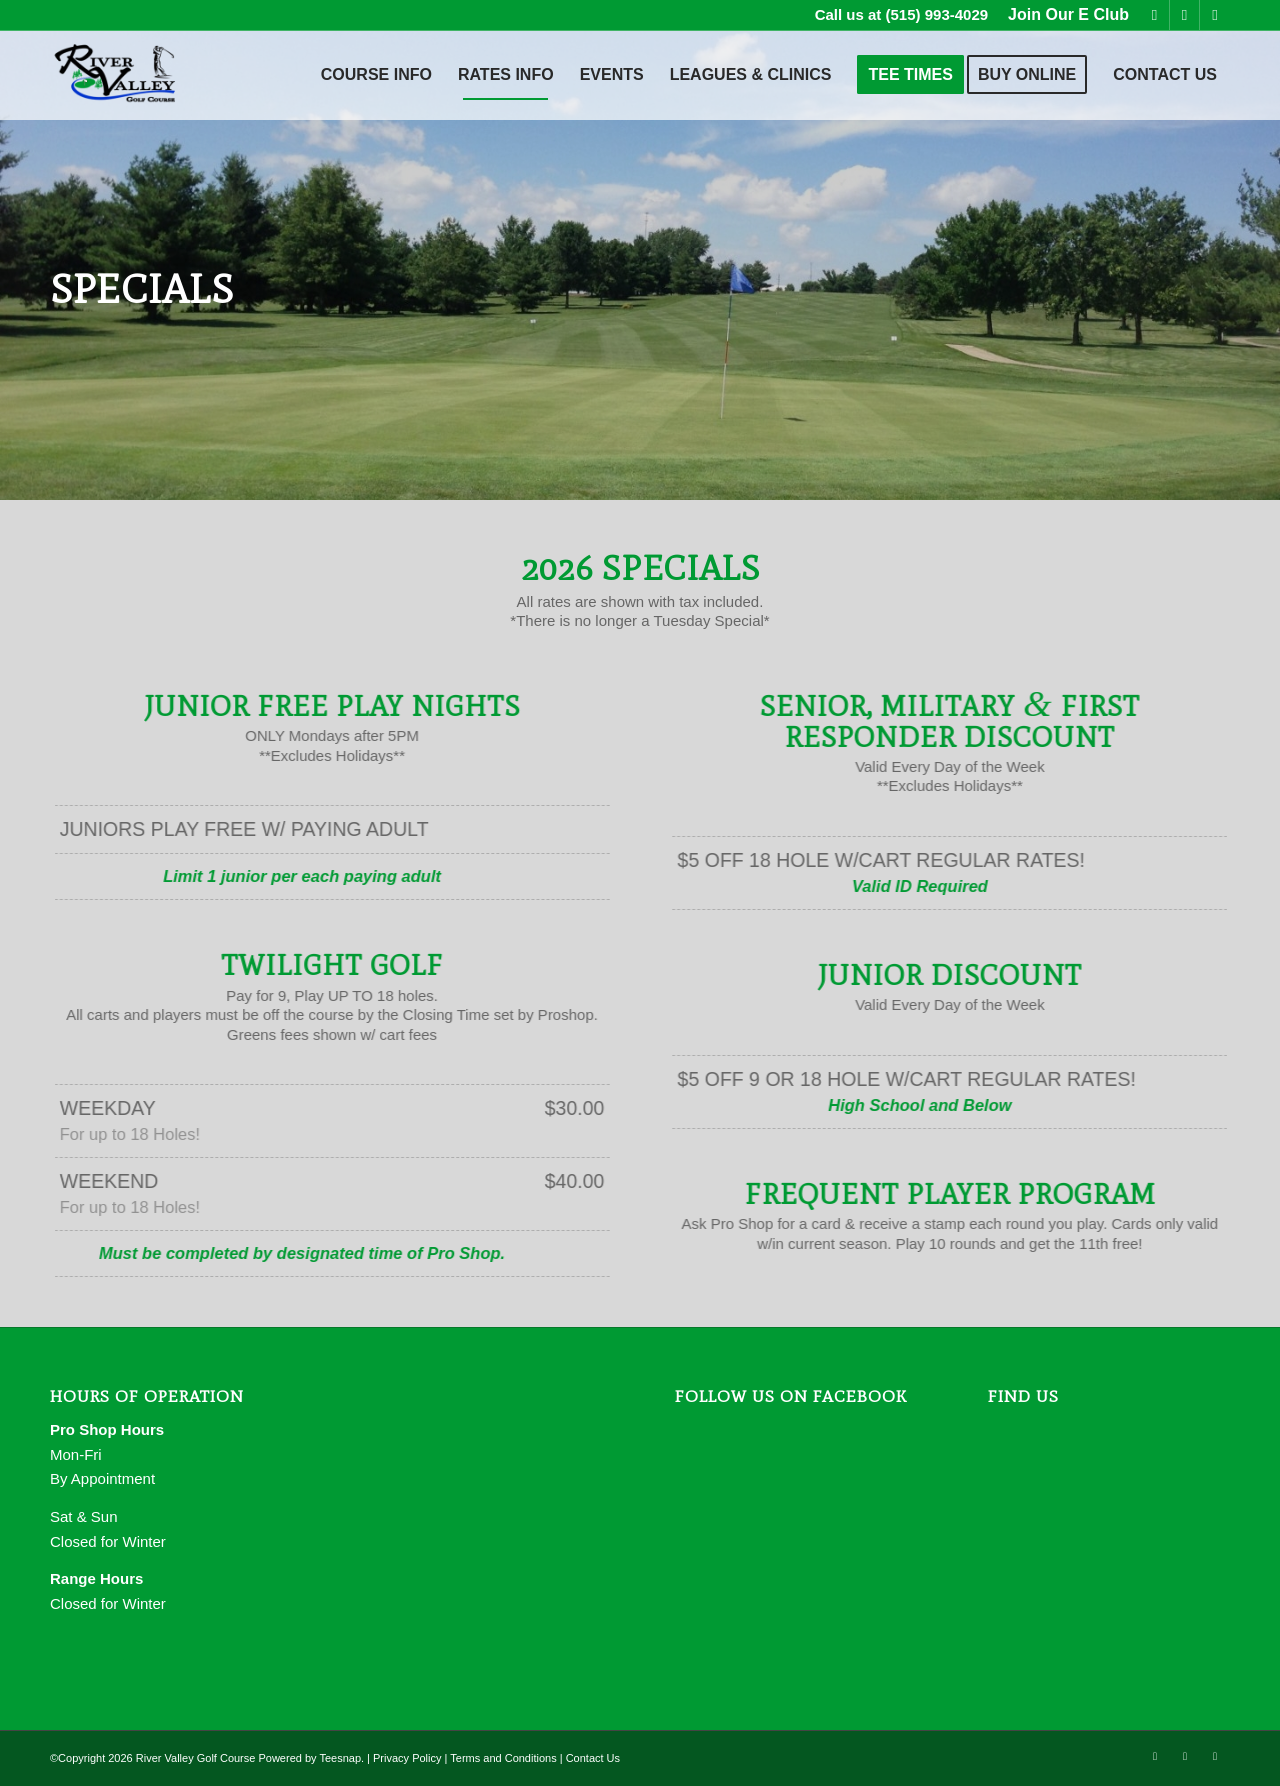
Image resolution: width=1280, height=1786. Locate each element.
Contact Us (593, 1758)
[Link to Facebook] (1154, 15)
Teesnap (340, 1758)
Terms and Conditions (503, 1758)
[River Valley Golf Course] (116, 75)
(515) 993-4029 (937, 14)
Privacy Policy (407, 1758)
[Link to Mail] (1184, 15)
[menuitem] (1063, 15)
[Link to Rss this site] (1215, 15)
